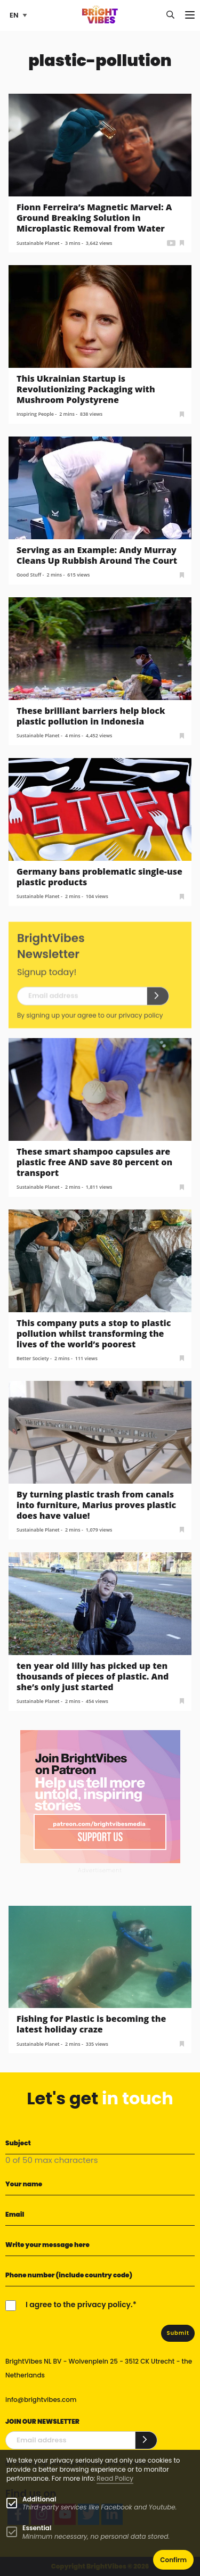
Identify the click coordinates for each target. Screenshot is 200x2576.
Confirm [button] (173, 2559)
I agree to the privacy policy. (79, 2304)
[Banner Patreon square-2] (100, 1796)
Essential (36, 2527)
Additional (39, 2499)
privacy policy (140, 1021)
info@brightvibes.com (40, 2399)
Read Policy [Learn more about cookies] (115, 2478)
